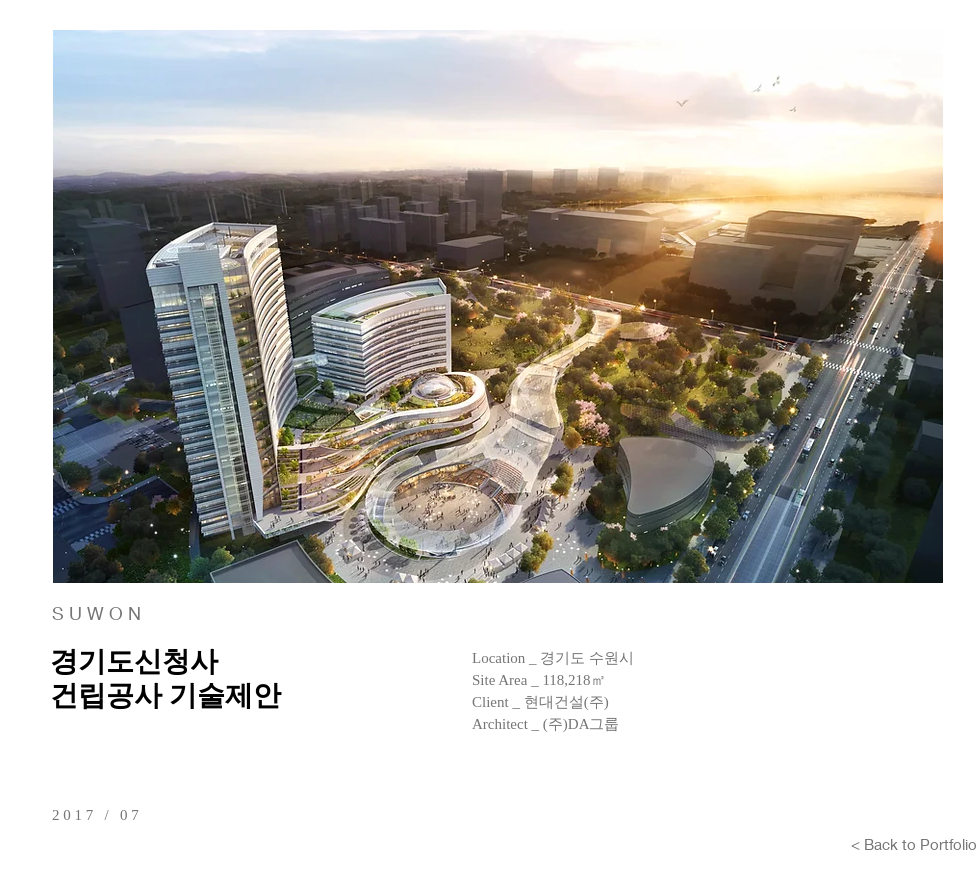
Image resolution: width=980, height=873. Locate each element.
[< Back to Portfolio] (914, 844)
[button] (498, 306)
